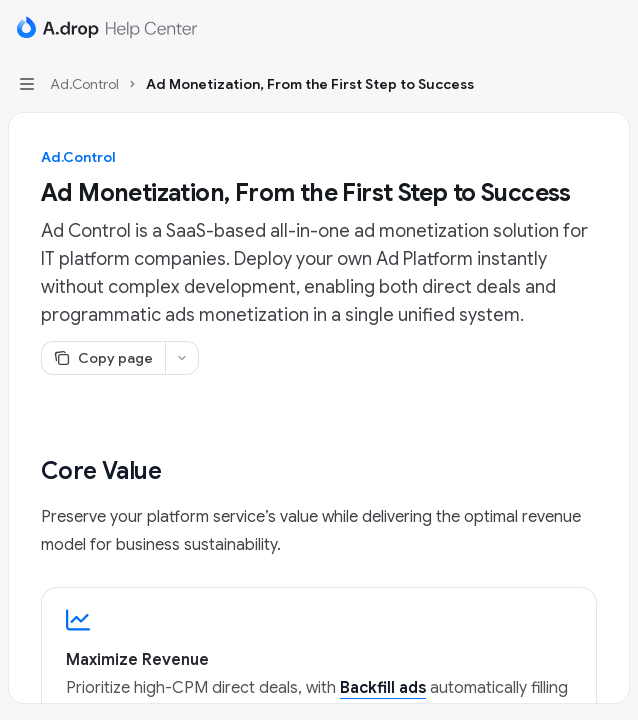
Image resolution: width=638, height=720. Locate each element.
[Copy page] (103, 358)
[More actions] (612, 28)
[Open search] (574, 28)
